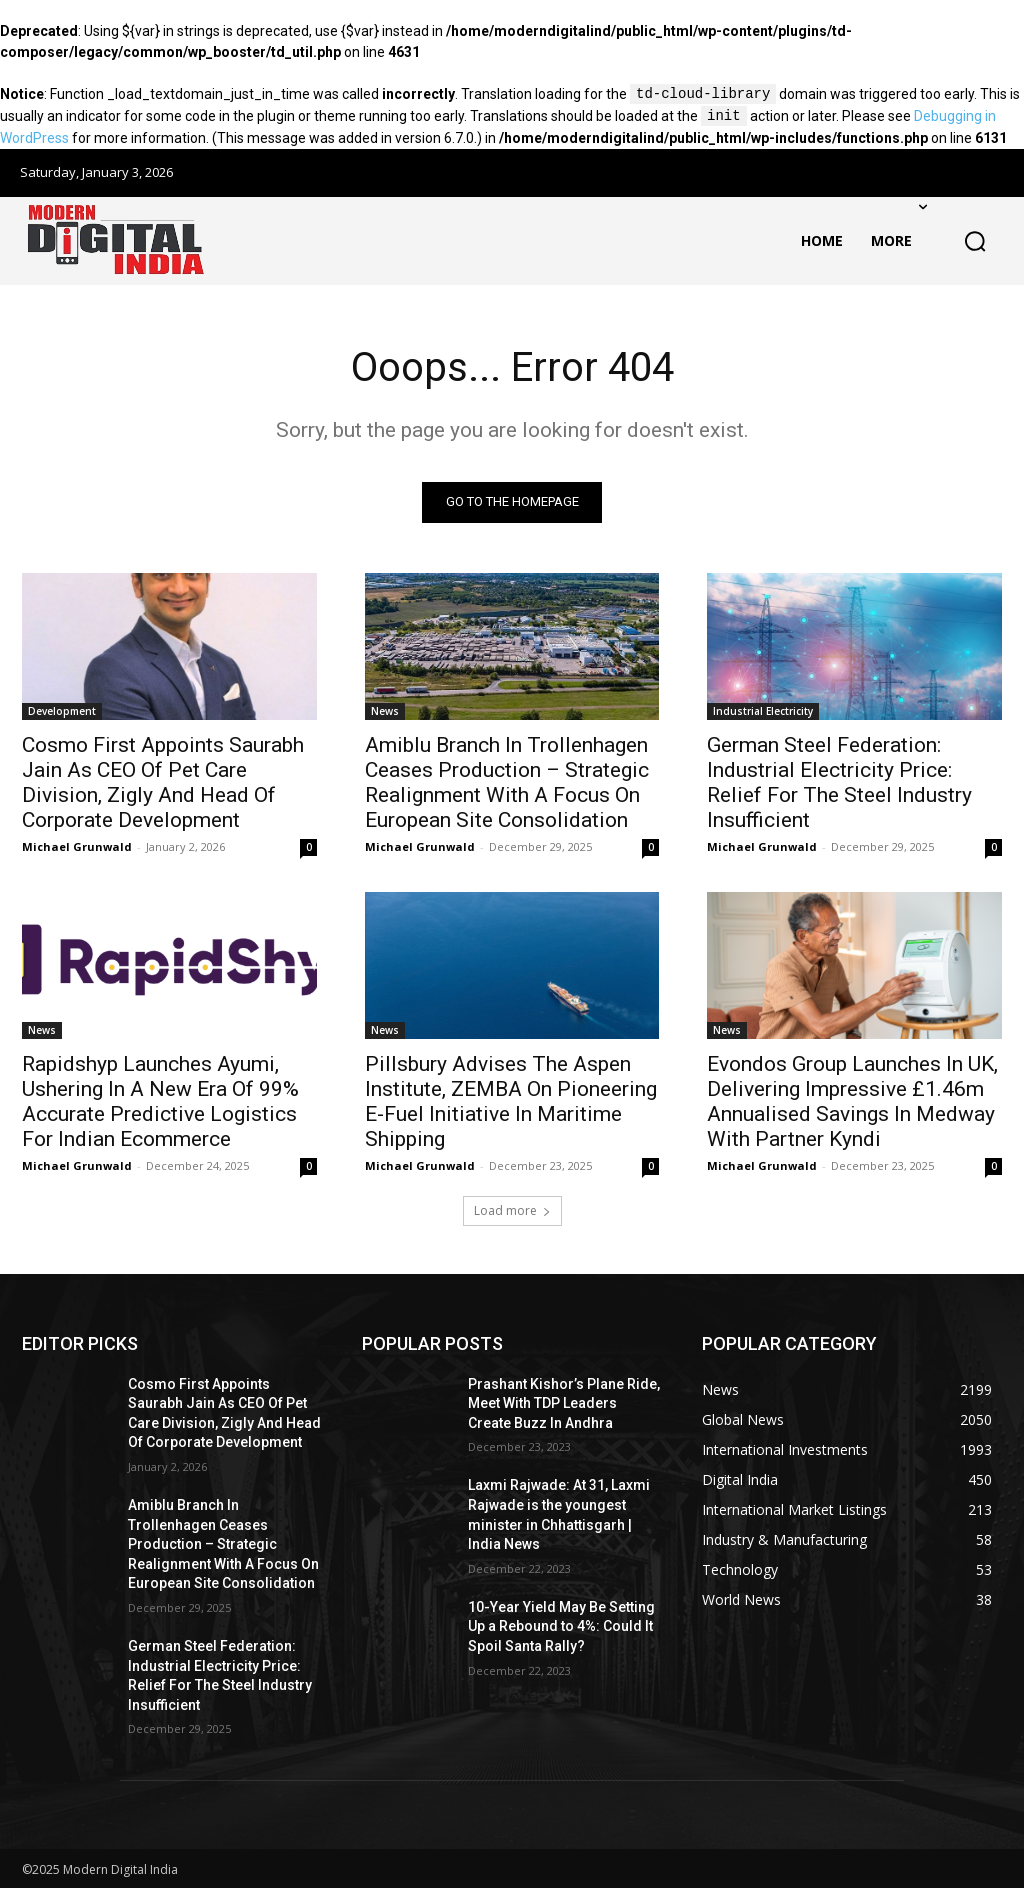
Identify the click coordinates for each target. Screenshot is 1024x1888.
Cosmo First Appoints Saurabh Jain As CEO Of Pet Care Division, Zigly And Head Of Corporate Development (163, 782)
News (385, 711)
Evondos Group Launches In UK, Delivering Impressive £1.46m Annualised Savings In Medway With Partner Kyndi (852, 1102)
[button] (975, 241)
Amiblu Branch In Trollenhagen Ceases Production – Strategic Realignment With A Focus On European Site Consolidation (507, 782)
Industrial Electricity (763, 711)
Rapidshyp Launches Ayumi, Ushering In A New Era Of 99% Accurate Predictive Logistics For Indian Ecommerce (160, 1102)
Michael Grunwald (77, 846)
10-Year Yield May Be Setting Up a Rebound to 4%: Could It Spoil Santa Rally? (561, 1626)
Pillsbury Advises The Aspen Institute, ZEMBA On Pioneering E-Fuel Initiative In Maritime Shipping (511, 1102)
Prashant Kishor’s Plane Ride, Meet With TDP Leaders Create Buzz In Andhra (564, 1403)
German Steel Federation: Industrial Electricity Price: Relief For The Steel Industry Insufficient (839, 782)
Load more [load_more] (512, 1210)
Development (62, 711)
